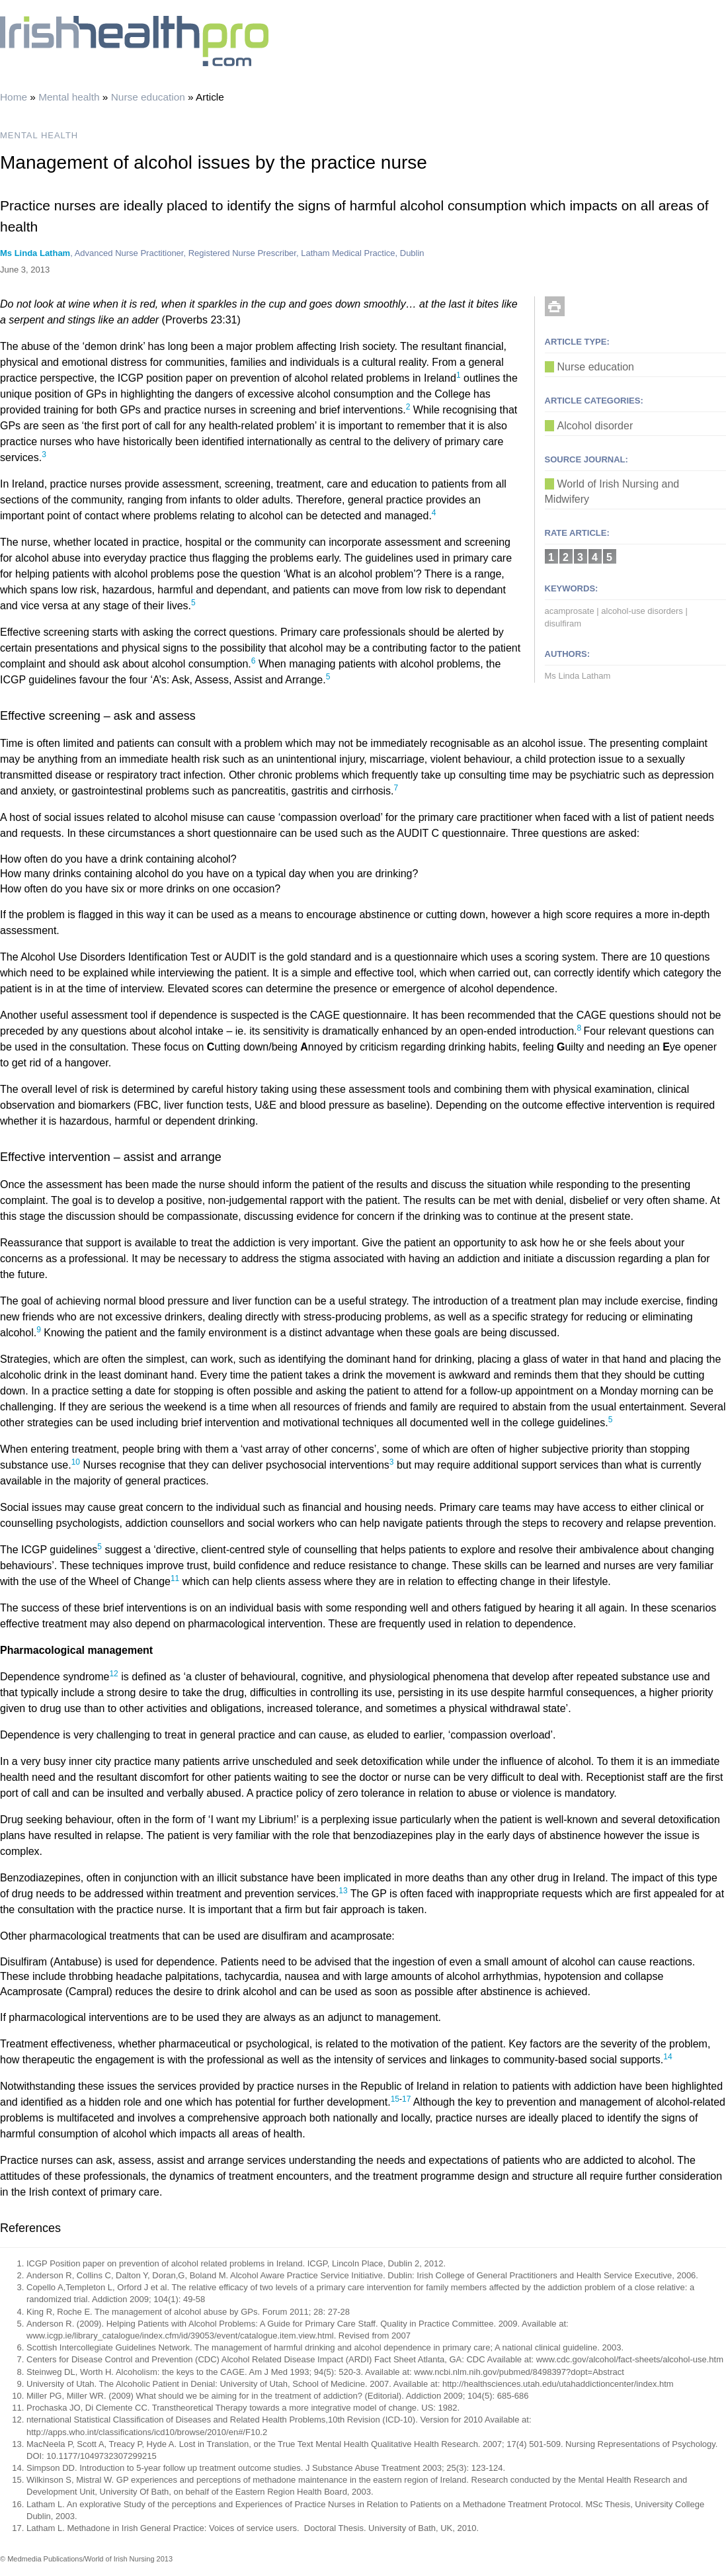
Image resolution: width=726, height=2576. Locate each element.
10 (75, 1462)
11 (175, 1578)
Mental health (68, 97)
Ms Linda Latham (35, 253)
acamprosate (569, 611)
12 (113, 1673)
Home (13, 97)
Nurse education (148, 97)
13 (343, 1890)
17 (407, 2099)
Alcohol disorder (595, 425)
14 (667, 2056)
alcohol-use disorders (642, 611)
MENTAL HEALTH (39, 135)
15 (395, 2099)
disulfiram (563, 623)
